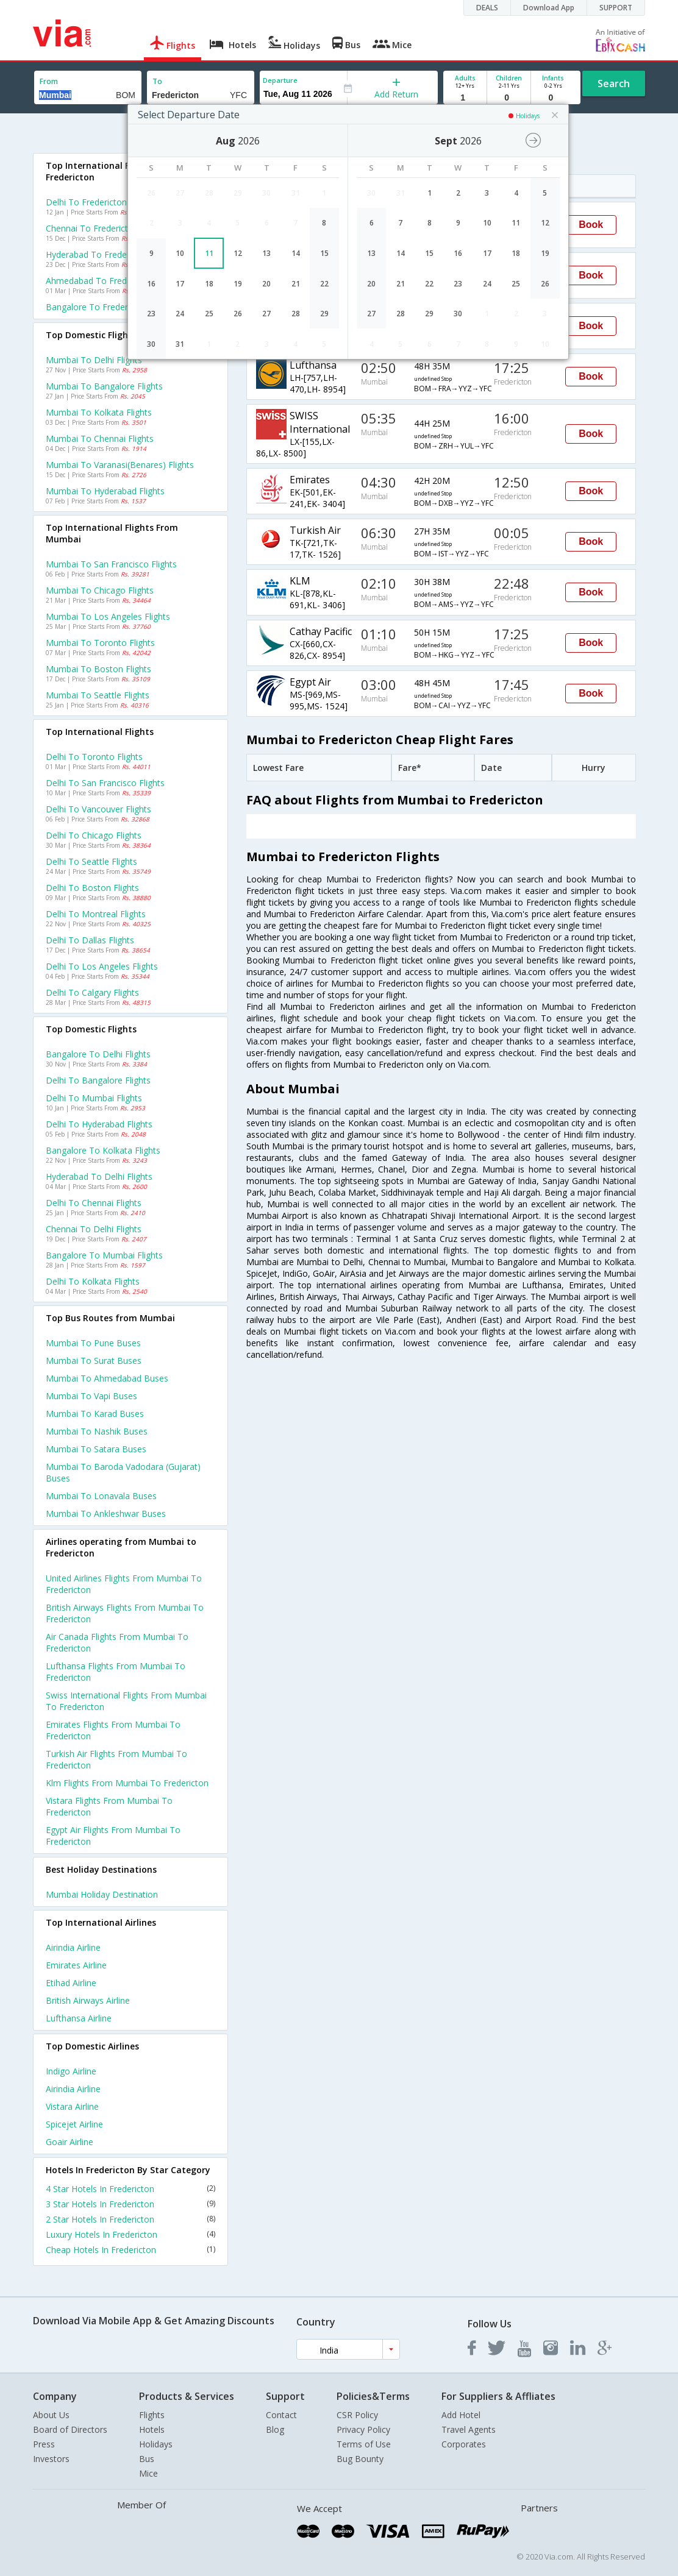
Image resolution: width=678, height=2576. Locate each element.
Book (591, 224)
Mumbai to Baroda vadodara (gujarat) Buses (123, 1472)
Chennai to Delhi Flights (93, 1229)
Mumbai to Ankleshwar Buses (106, 1513)
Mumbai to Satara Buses (96, 1449)
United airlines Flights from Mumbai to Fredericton (124, 1583)
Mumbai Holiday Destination (102, 1894)
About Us (51, 2415)
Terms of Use (364, 2444)
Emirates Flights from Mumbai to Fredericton (113, 1730)
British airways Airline (88, 2000)
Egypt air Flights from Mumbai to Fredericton (113, 1835)
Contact (281, 2415)
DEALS (487, 7)
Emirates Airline (76, 1965)
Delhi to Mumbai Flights (94, 1098)
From (49, 81)
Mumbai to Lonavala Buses (101, 1496)
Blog (275, 2429)
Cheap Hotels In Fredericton (130, 2249)
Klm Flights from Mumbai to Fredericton (127, 1783)
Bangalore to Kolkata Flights (103, 1150)
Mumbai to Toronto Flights (100, 642)
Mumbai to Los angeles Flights (108, 616)
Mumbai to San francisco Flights (111, 564)
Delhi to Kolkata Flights (93, 1281)
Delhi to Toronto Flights (94, 756)
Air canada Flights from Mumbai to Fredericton (117, 1642)
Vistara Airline (72, 2106)
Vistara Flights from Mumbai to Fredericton (109, 1806)
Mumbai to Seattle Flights (97, 695)
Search (614, 83)
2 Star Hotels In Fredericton (130, 2219)
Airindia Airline (73, 1947)
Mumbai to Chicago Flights (100, 590)
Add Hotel (460, 2415)
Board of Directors (70, 2429)
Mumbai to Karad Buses (95, 1413)
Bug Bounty (360, 2458)
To (157, 81)
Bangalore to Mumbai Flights (104, 1255)
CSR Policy (357, 2415)
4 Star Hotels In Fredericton (130, 2189)
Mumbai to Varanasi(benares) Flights (120, 464)
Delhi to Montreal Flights (96, 914)
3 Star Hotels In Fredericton (130, 2204)
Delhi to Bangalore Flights (98, 1080)
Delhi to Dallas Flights (90, 940)
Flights (152, 2415)
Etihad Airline (71, 1983)
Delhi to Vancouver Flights (98, 809)
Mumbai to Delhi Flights (94, 360)
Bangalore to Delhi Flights (98, 1054)
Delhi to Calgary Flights (92, 992)
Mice (148, 2473)
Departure (280, 80)
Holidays (156, 2444)
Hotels (152, 2429)
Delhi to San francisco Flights (105, 783)
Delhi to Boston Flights (92, 887)
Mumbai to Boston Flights (98, 669)
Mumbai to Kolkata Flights (99, 412)
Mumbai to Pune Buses (93, 1343)
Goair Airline (69, 2142)
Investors (51, 2458)
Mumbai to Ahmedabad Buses (107, 1378)
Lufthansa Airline (79, 2018)
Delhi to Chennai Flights (93, 1202)
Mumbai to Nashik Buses (97, 1431)
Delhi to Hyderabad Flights (99, 1124)
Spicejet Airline (74, 2124)
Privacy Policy (363, 2429)
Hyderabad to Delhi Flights (99, 1176)
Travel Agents (468, 2429)
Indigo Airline (71, 2071)
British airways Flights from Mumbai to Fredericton (125, 1613)
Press (44, 2444)
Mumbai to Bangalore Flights (104, 386)
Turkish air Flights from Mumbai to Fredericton (116, 1759)
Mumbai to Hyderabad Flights (105, 491)
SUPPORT (615, 7)
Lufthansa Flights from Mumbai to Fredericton (115, 1671)
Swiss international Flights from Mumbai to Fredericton (126, 1700)
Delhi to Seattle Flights (91, 861)
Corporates (463, 2444)
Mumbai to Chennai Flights (100, 438)
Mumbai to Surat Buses (93, 1360)
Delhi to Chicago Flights (93, 835)
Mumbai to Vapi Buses (91, 1396)
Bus (146, 2458)
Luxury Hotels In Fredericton (130, 2234)
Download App (548, 7)
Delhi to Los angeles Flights (102, 966)
